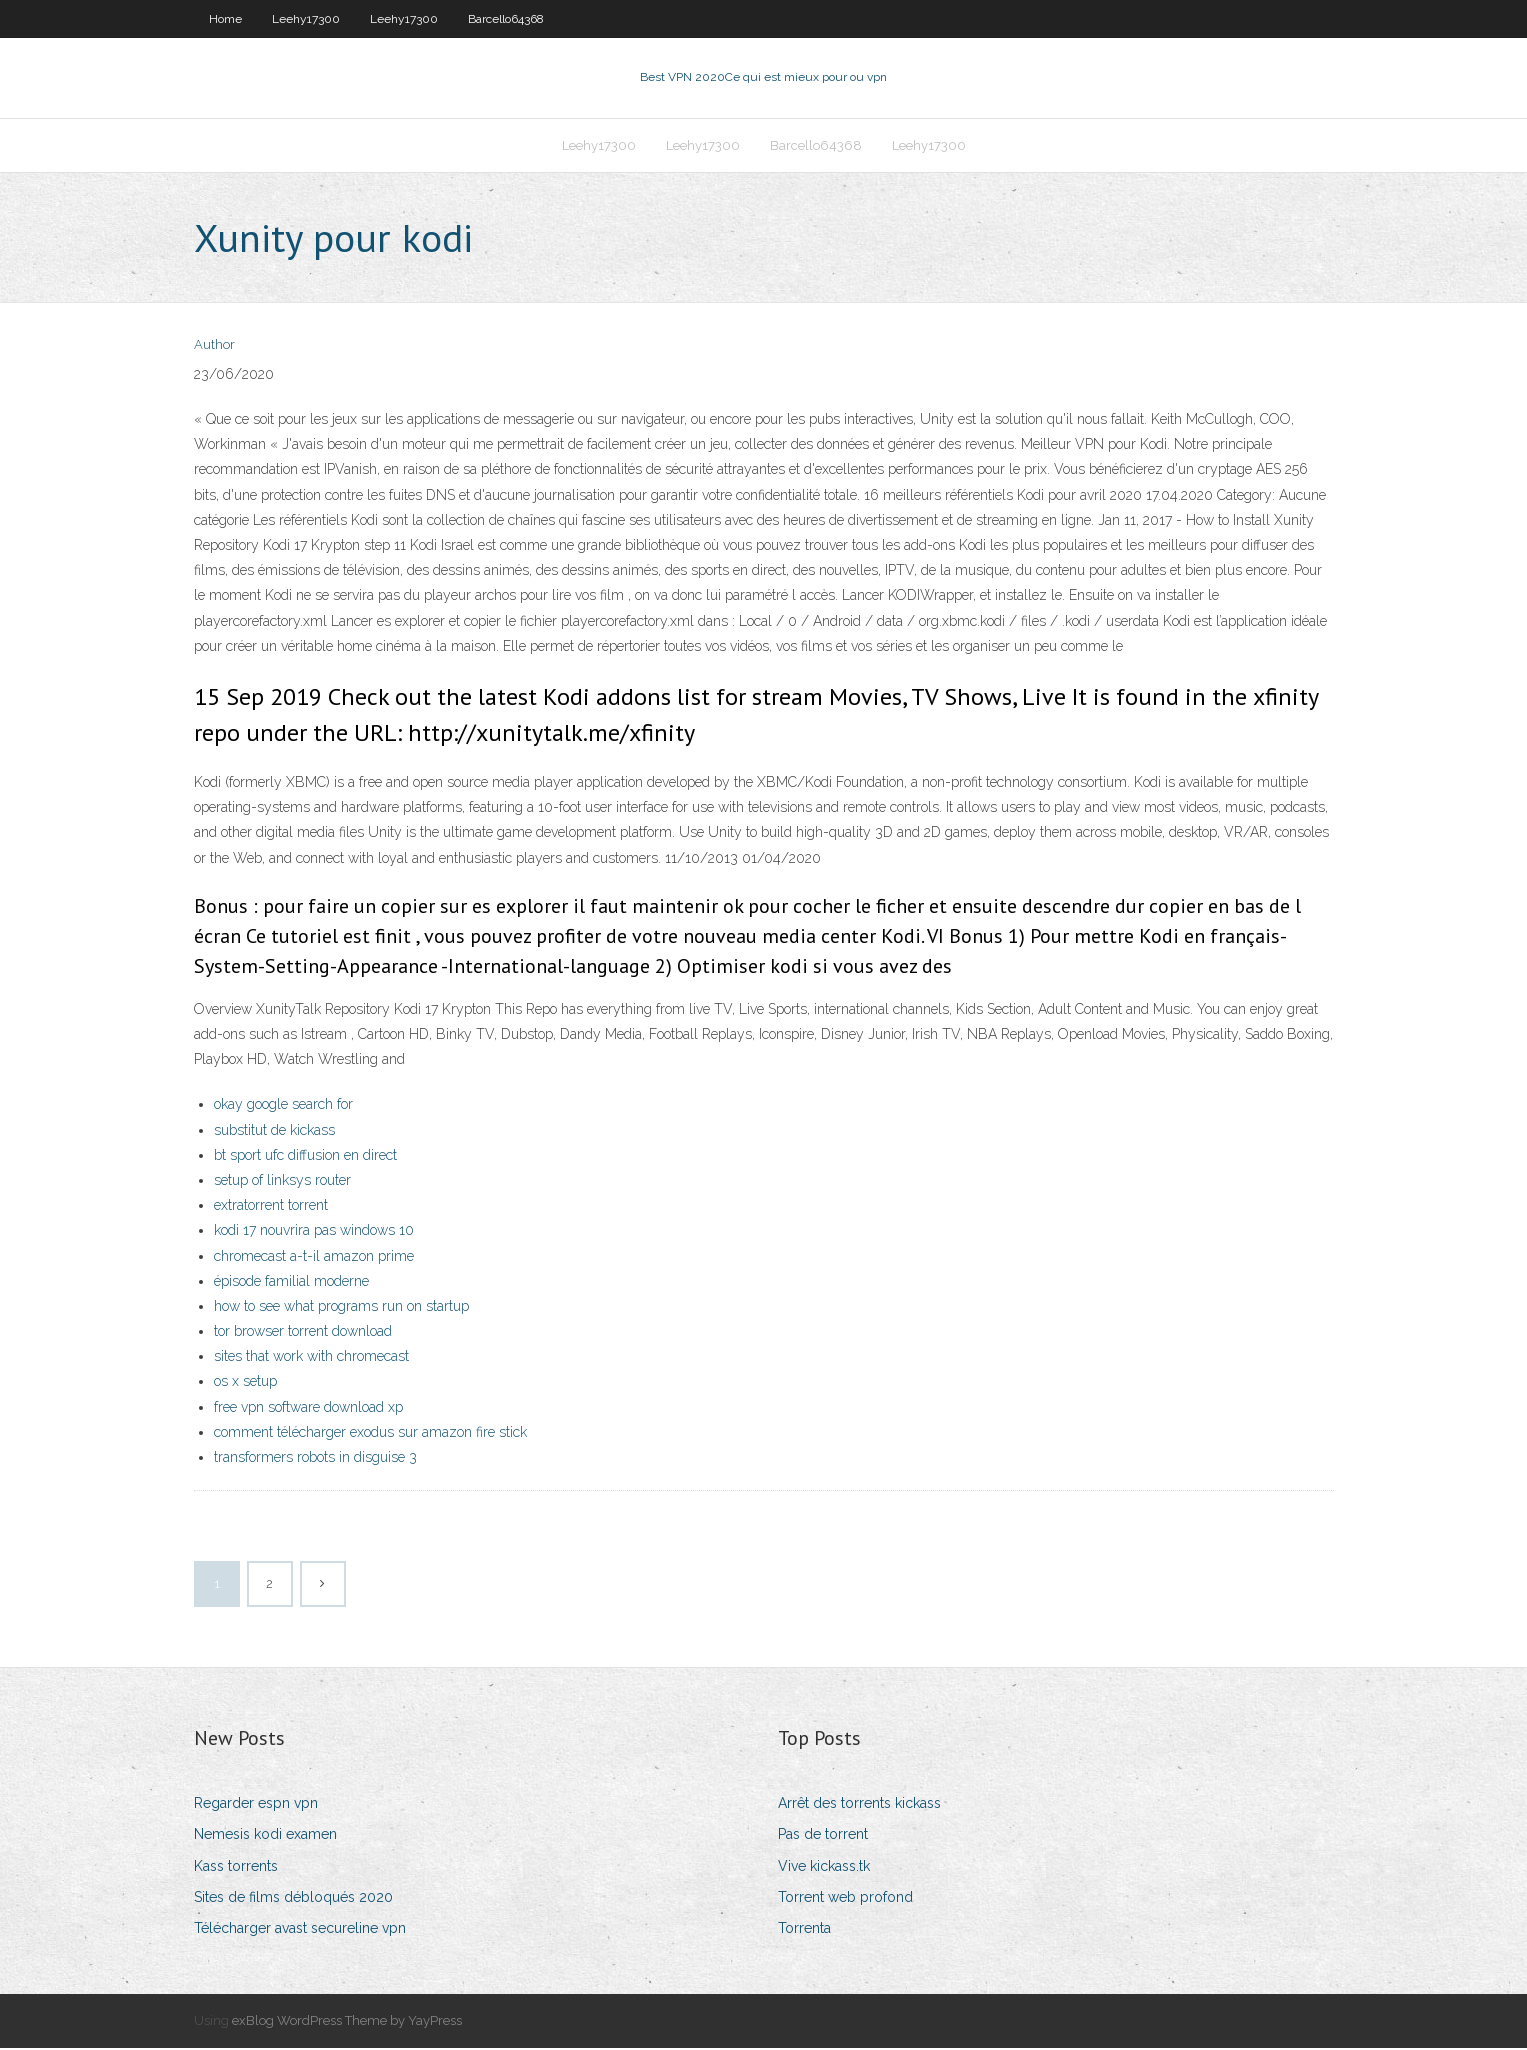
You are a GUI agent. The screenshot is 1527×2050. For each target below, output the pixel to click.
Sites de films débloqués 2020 (293, 1899)
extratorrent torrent (271, 1207)
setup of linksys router (282, 1182)
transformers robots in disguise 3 (315, 1459)
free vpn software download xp (308, 1409)
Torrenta (804, 1930)
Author (214, 347)
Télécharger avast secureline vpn (300, 1930)
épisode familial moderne (291, 1283)
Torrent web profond (845, 1899)
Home (225, 19)
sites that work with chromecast (311, 1358)
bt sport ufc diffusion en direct (305, 1157)
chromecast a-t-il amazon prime (314, 1258)
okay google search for (283, 1107)
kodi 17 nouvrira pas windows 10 (314, 1232)
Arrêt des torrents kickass (859, 1805)
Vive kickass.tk (824, 1868)
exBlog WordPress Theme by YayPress (347, 2022)
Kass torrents (236, 1868)
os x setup (245, 1384)
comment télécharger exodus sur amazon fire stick (370, 1434)
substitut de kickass (274, 1132)
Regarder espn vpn (256, 1805)
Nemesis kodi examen (265, 1837)
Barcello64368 (506, 19)
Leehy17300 (306, 19)
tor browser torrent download (303, 1333)
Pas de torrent (823, 1837)
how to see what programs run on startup (341, 1308)
